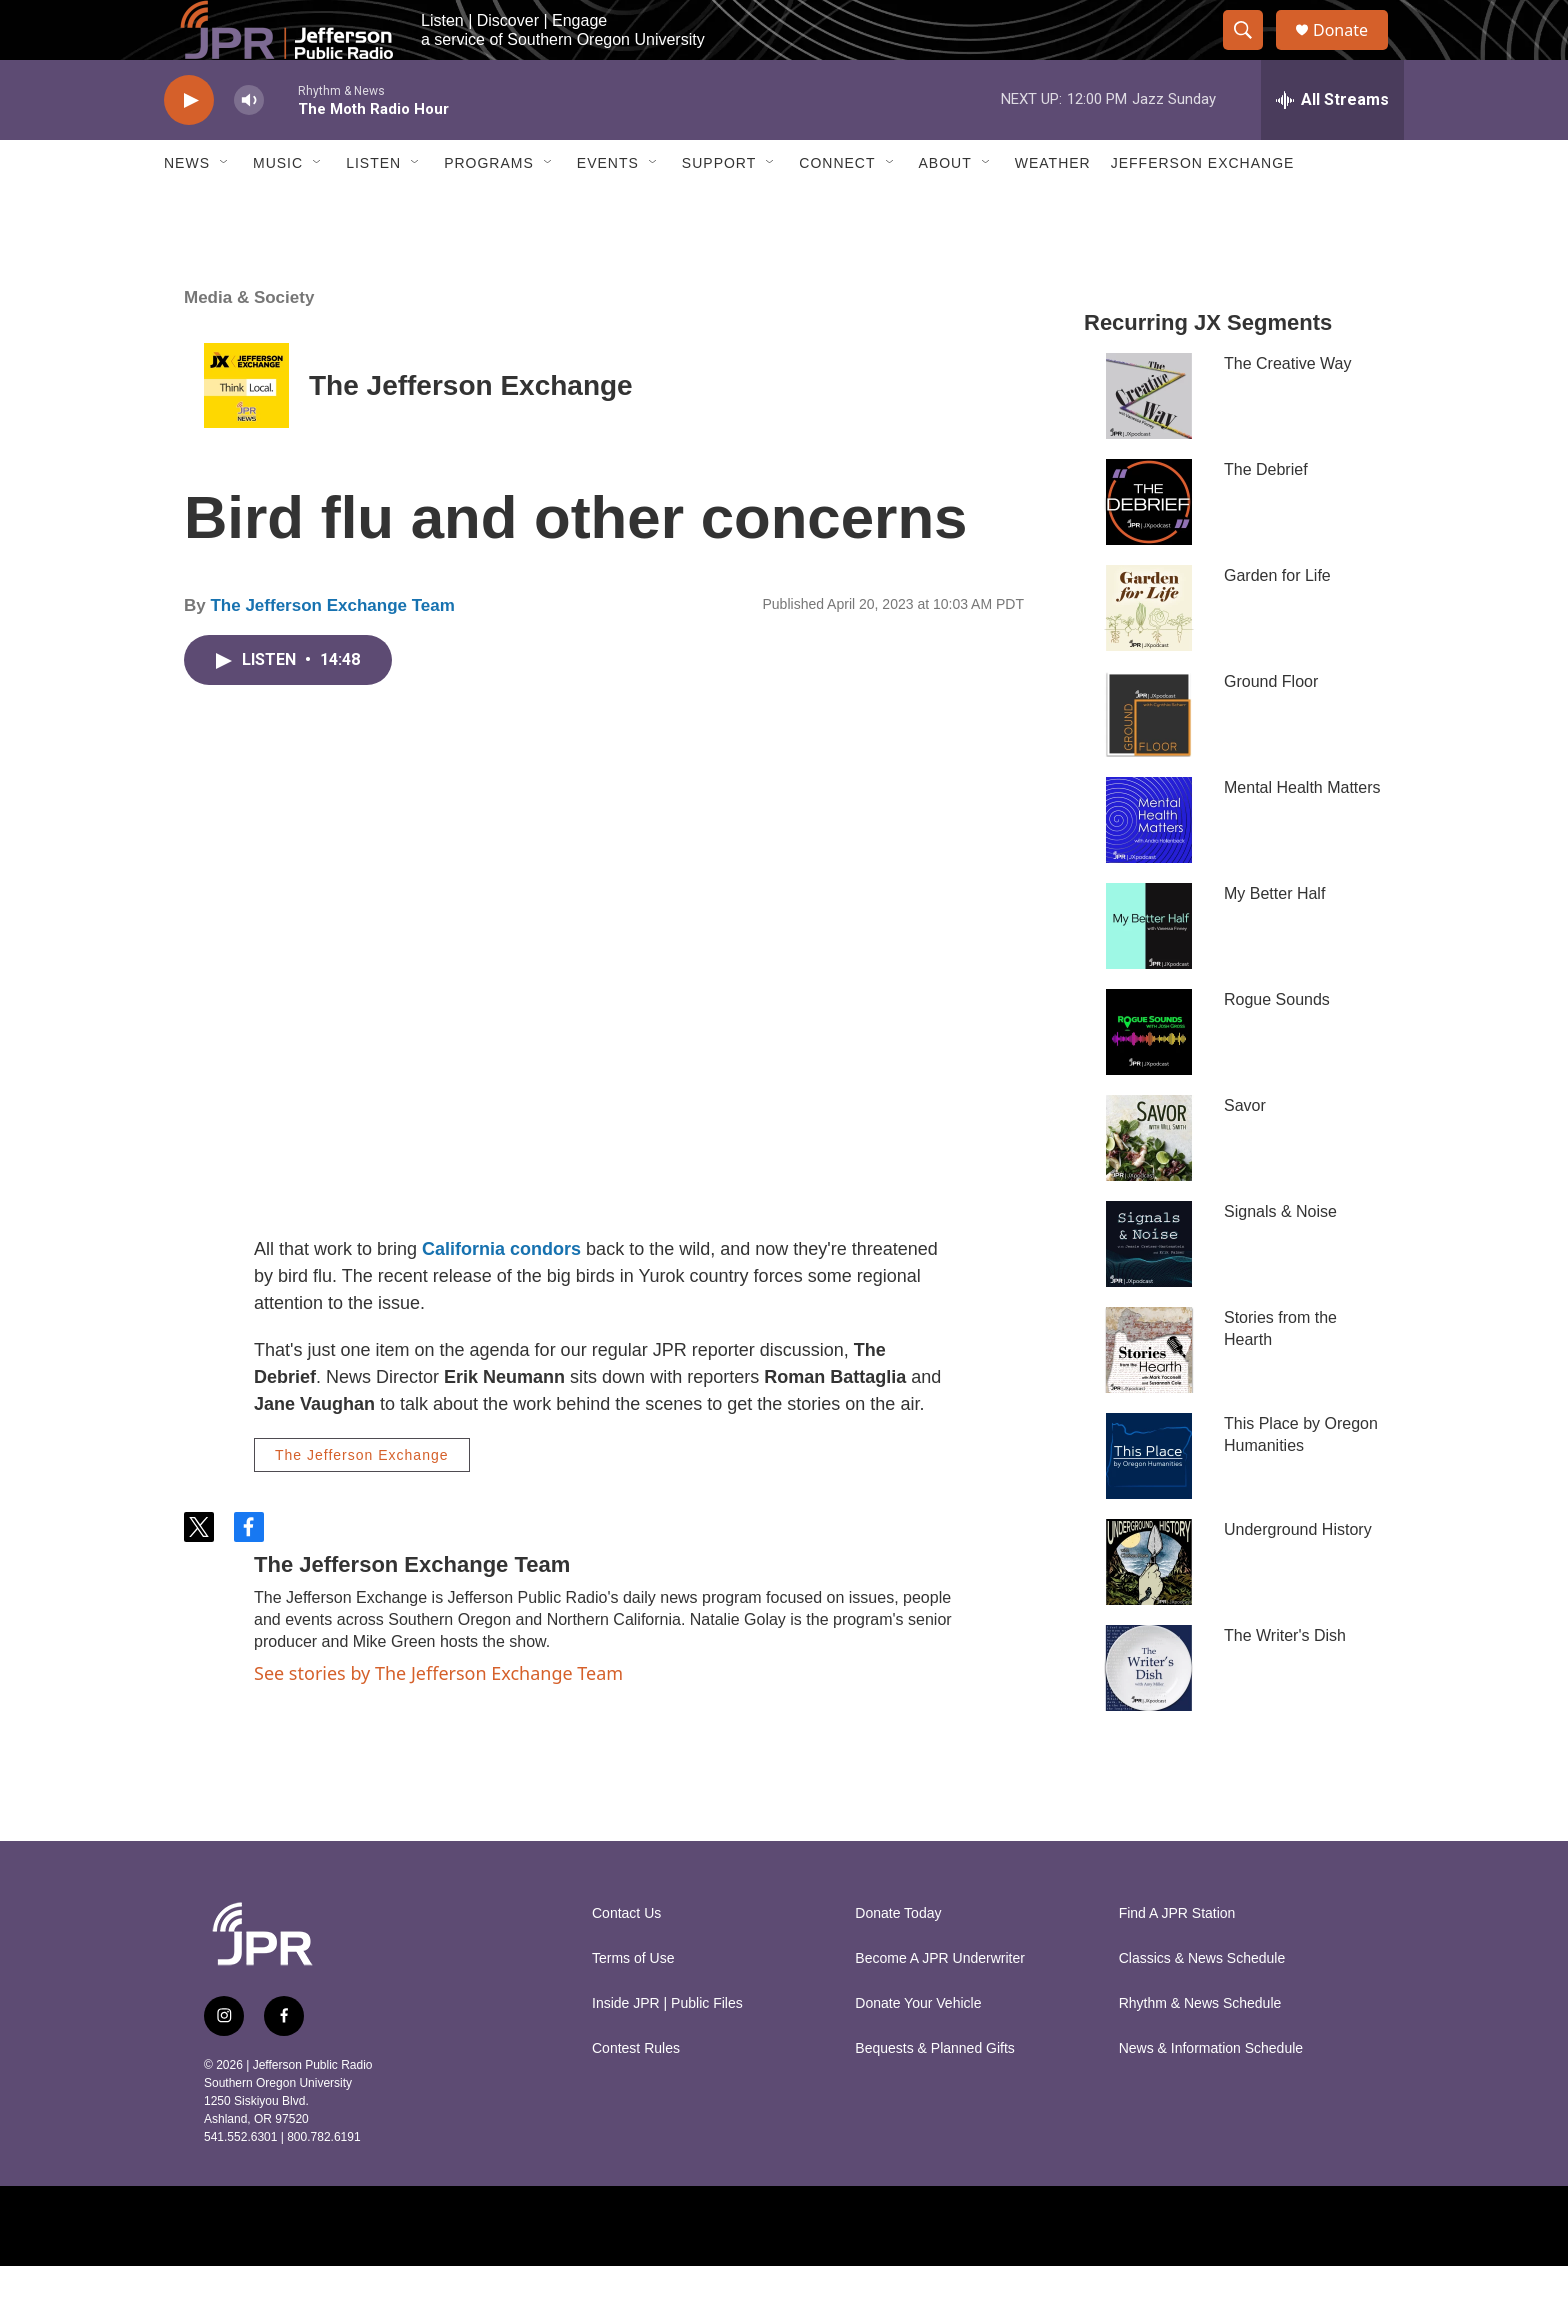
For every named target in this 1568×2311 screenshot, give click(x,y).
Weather (1053, 208)
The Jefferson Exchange (471, 430)
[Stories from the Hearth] (1149, 1395)
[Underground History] (1149, 1607)
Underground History (1298, 1574)
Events (608, 208)
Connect (837, 208)
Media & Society (249, 342)
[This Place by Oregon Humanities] (1149, 1501)
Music (278, 208)
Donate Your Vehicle (918, 2048)
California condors (501, 1294)
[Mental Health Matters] (1149, 865)
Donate (1353, 52)
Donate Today (898, 1958)
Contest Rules (636, 2093)
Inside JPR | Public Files (667, 2048)
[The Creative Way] (1149, 441)
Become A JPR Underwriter (940, 2003)
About (945, 208)
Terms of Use (633, 2003)
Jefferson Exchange (1203, 208)
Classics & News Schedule (1202, 2003)
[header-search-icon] (1252, 53)
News (187, 208)
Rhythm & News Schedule (1200, 2048)
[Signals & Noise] (1149, 1289)
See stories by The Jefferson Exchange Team (438, 1718)
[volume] (249, 145)
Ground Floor (1271, 726)
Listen (373, 208)
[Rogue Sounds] (1149, 1077)
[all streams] (1332, 145)
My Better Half (1274, 938)
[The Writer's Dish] (1149, 1713)
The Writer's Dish (1285, 1680)
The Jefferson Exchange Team (332, 650)
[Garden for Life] (1149, 653)
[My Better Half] (1149, 971)
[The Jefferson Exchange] (246, 430)
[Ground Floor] (1149, 759)
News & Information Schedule (1211, 2093)
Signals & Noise (1280, 1256)
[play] (189, 145)
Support (719, 208)
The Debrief (1266, 514)
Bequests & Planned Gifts (935, 2093)
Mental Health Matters (1302, 832)
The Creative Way (1287, 408)
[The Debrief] (1149, 547)
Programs (489, 208)
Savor (1245, 1150)
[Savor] (1149, 1183)
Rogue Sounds (1277, 1044)
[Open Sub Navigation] (225, 208)
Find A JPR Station (1177, 1958)
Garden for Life (1277, 620)
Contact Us (626, 1958)
